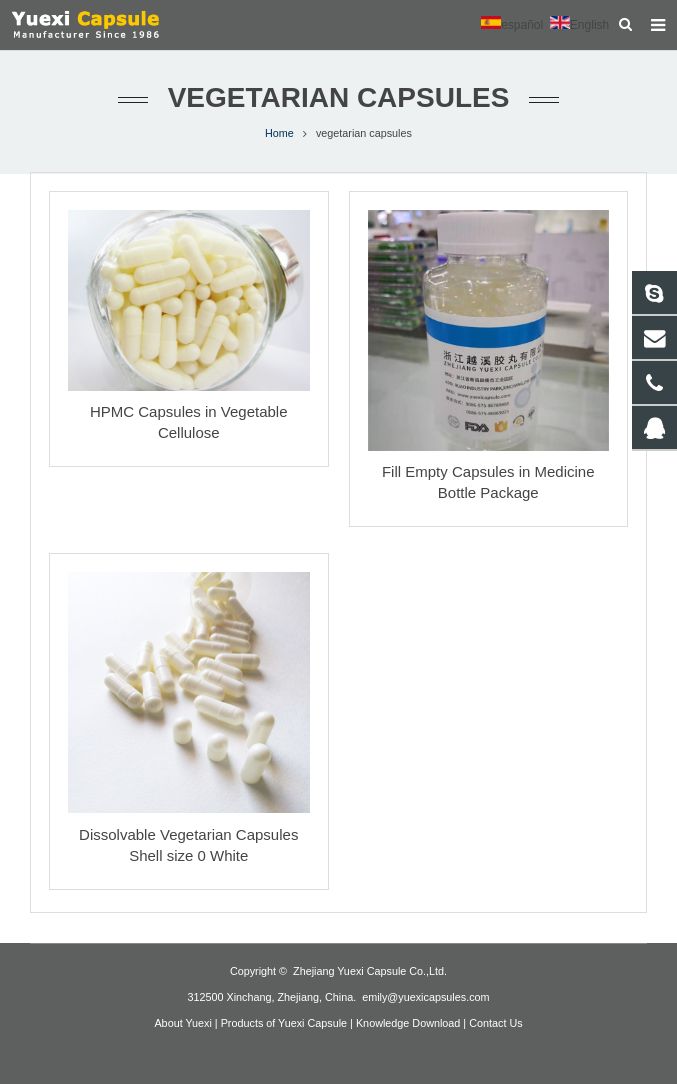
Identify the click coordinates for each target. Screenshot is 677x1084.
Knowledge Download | (411, 1023)
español (512, 25)
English (579, 25)
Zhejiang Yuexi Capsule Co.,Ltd (368, 971)
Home (279, 133)
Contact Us (495, 1023)
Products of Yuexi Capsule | (287, 1023)
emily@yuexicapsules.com (425, 997)
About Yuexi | (185, 1023)
